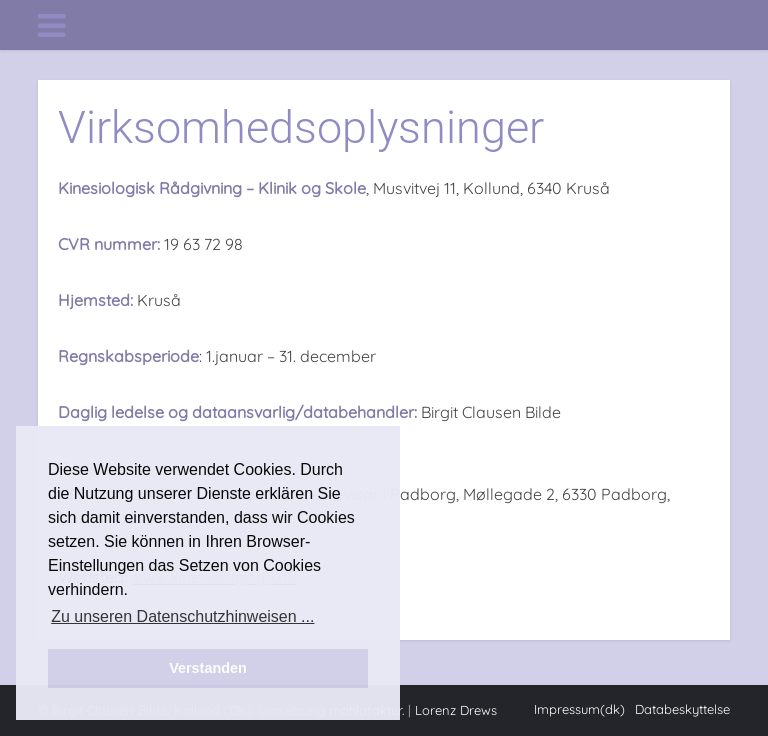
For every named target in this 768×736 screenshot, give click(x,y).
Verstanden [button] (208, 668)
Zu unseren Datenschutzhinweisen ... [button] (182, 616)
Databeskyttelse (682, 709)
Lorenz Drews (456, 710)
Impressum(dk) (579, 709)
